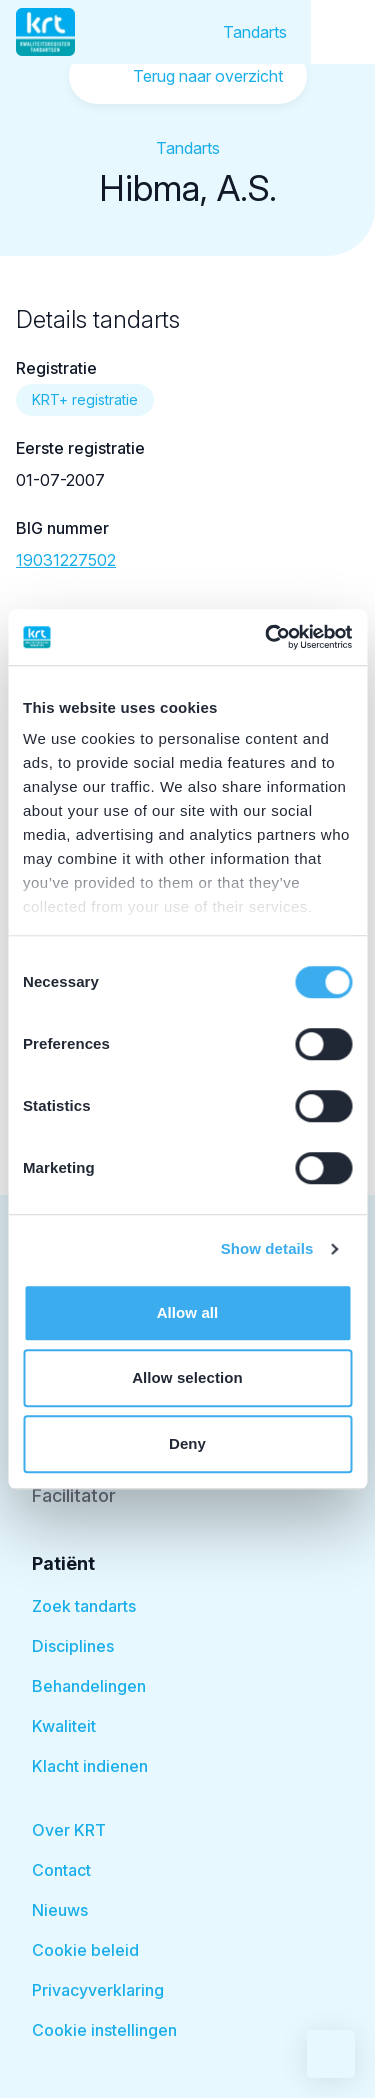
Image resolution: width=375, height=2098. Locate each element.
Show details (267, 1248)
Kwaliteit (64, 1726)
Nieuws (60, 1910)
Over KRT (69, 1830)
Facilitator (74, 1495)
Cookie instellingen (104, 2030)
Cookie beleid (85, 1950)
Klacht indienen (90, 1766)
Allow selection (187, 1377)
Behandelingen (89, 1686)
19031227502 (66, 560)
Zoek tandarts (84, 1606)
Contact (61, 1870)
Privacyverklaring (98, 1990)
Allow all (188, 1312)
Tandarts (255, 32)
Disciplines (73, 1646)
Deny (187, 1443)
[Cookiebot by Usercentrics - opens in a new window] (267, 637)
